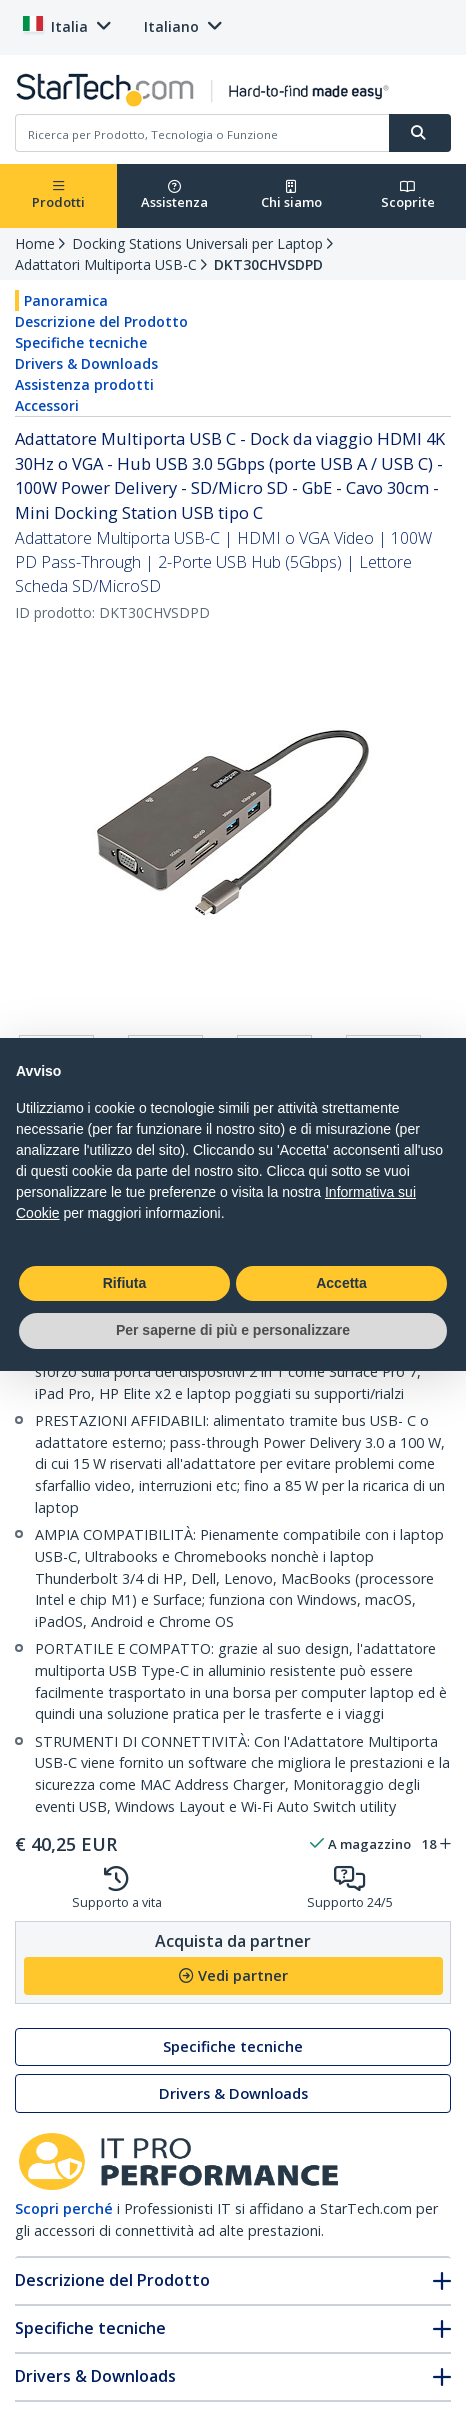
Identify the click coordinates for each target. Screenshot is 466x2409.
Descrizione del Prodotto (101, 321)
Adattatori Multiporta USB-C (106, 264)
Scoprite (408, 195)
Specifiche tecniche (81, 342)
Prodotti (58, 195)
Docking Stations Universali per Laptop (197, 243)
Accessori (47, 405)
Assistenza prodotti (84, 384)
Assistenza (174, 195)
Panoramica (66, 300)
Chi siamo (291, 195)
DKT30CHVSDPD (268, 264)
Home (35, 243)
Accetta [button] (341, 1283)
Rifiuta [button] (125, 1283)
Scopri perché (64, 2208)
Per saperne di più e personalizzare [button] (233, 1330)
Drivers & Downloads (86, 363)
